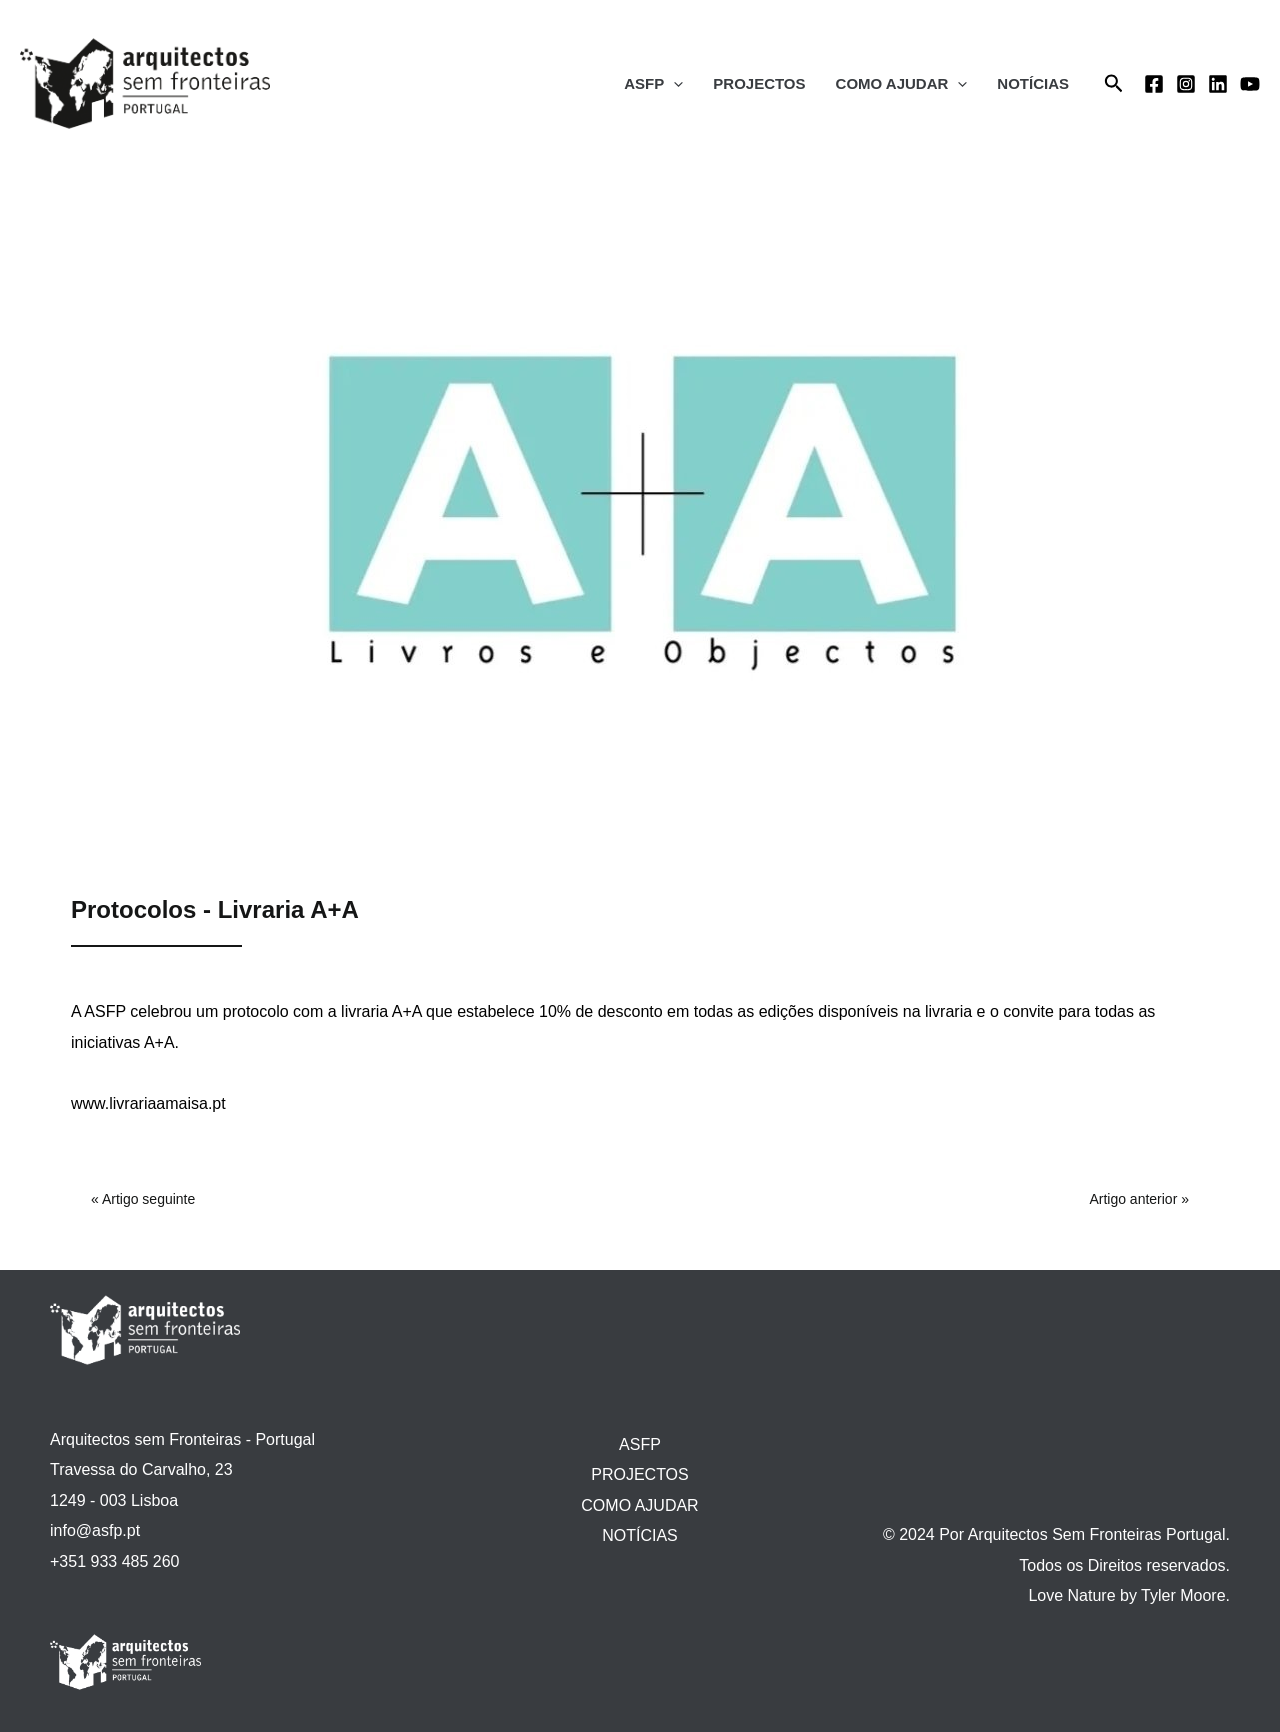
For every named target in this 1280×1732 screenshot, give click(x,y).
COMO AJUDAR (902, 84)
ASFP (653, 84)
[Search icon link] (1114, 84)
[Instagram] (1186, 84)
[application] (673, 84)
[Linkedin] (1218, 84)
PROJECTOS (759, 83)
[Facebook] (1154, 84)
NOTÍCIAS (1033, 83)
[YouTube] (1250, 84)
